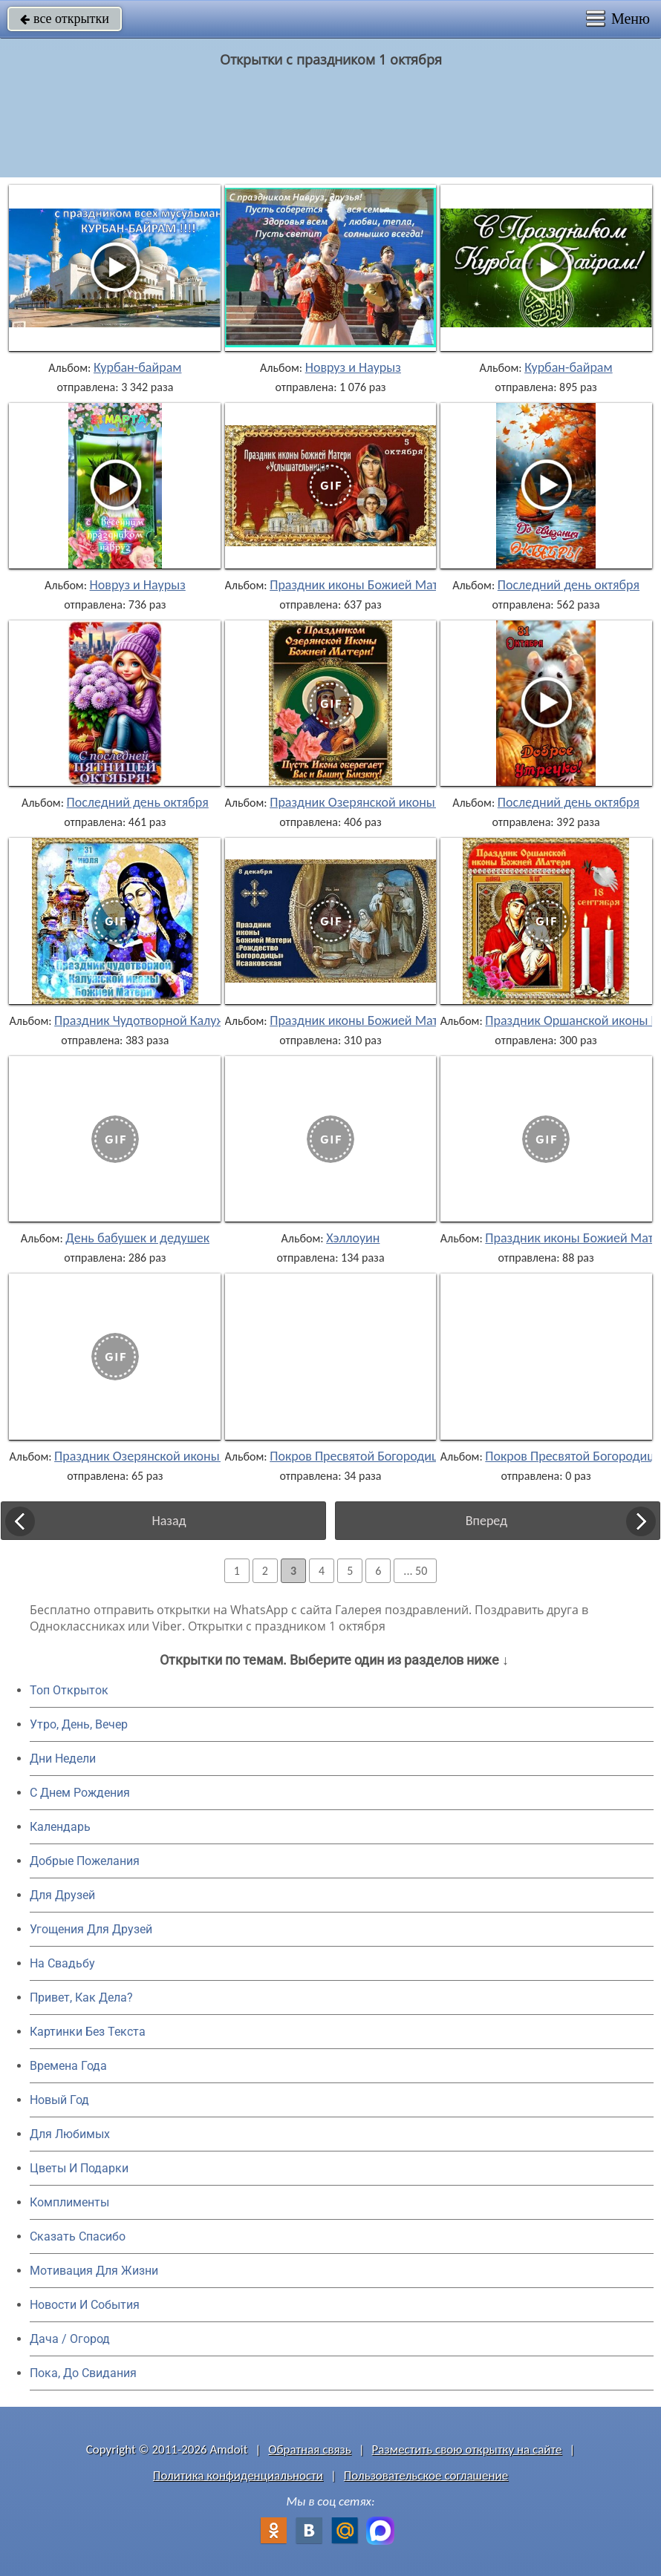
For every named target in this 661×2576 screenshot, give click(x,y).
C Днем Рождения (80, 1793)
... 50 (415, 1571)
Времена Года (68, 2066)
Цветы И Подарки (79, 2168)
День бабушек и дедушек (137, 1238)
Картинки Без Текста (88, 2032)
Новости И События (85, 2305)
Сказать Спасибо (78, 2236)
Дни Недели (63, 1758)
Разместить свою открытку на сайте (467, 2449)
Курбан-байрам (138, 367)
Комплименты (69, 2202)
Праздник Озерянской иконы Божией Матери (399, 802)
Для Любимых (70, 2134)
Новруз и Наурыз (353, 367)
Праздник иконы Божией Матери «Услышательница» (421, 584)
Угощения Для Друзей (91, 1929)
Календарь (60, 1827)
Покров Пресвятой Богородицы (359, 1456)
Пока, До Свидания (83, 2373)
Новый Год (59, 2100)
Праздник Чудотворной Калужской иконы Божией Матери (219, 1020)
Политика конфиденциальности (238, 2475)
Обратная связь (309, 2449)
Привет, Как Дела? (81, 1997)
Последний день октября (568, 584)
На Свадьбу (62, 1963)
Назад (169, 1521)
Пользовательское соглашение (426, 2475)
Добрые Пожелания (85, 1861)
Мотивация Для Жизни (94, 2271)
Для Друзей (62, 1895)
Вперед (486, 1521)
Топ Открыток (69, 1690)
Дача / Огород (70, 2339)
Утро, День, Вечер (79, 1724)
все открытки (64, 18)
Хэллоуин (353, 1238)
